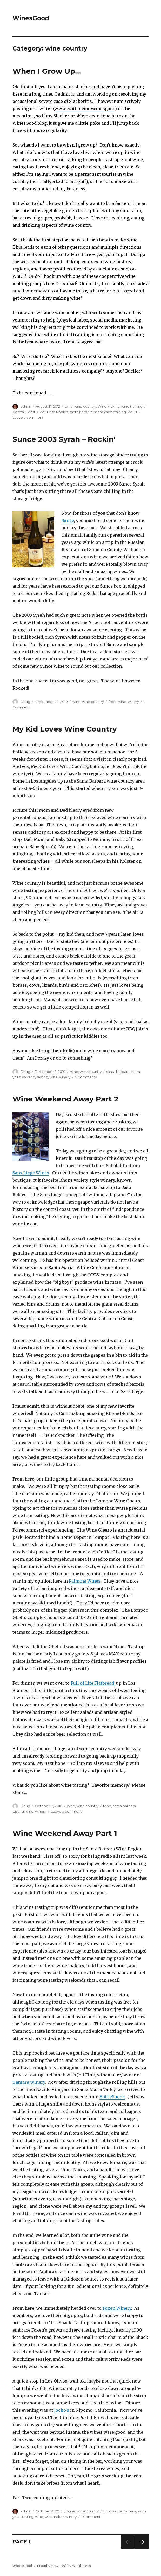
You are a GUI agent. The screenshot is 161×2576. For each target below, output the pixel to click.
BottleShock (112, 2096)
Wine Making (109, 406)
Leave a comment (27, 417)
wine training (132, 406)
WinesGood (30, 18)
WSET (132, 412)
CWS (41, 412)
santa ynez (103, 412)
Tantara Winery (28, 2082)
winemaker (54, 2517)
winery (133, 702)
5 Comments (86, 1077)
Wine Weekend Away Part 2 (65, 1098)
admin (26, 406)
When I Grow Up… (46, 71)
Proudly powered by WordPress (64, 2566)
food (113, 702)
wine (69, 406)
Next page (142, 2548)
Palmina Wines (84, 1581)
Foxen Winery (117, 2308)
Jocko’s (62, 2410)
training (119, 412)
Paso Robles (57, 412)
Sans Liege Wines (30, 1172)
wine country (85, 406)
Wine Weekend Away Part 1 (64, 1833)
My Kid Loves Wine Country (64, 729)
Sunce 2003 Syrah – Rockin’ (64, 439)
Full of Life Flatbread (93, 1683)
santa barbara (80, 412)
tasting (42, 1077)
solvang (28, 1077)
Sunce (68, 520)
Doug (25, 702)
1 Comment (90, 2517)
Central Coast (23, 412)
